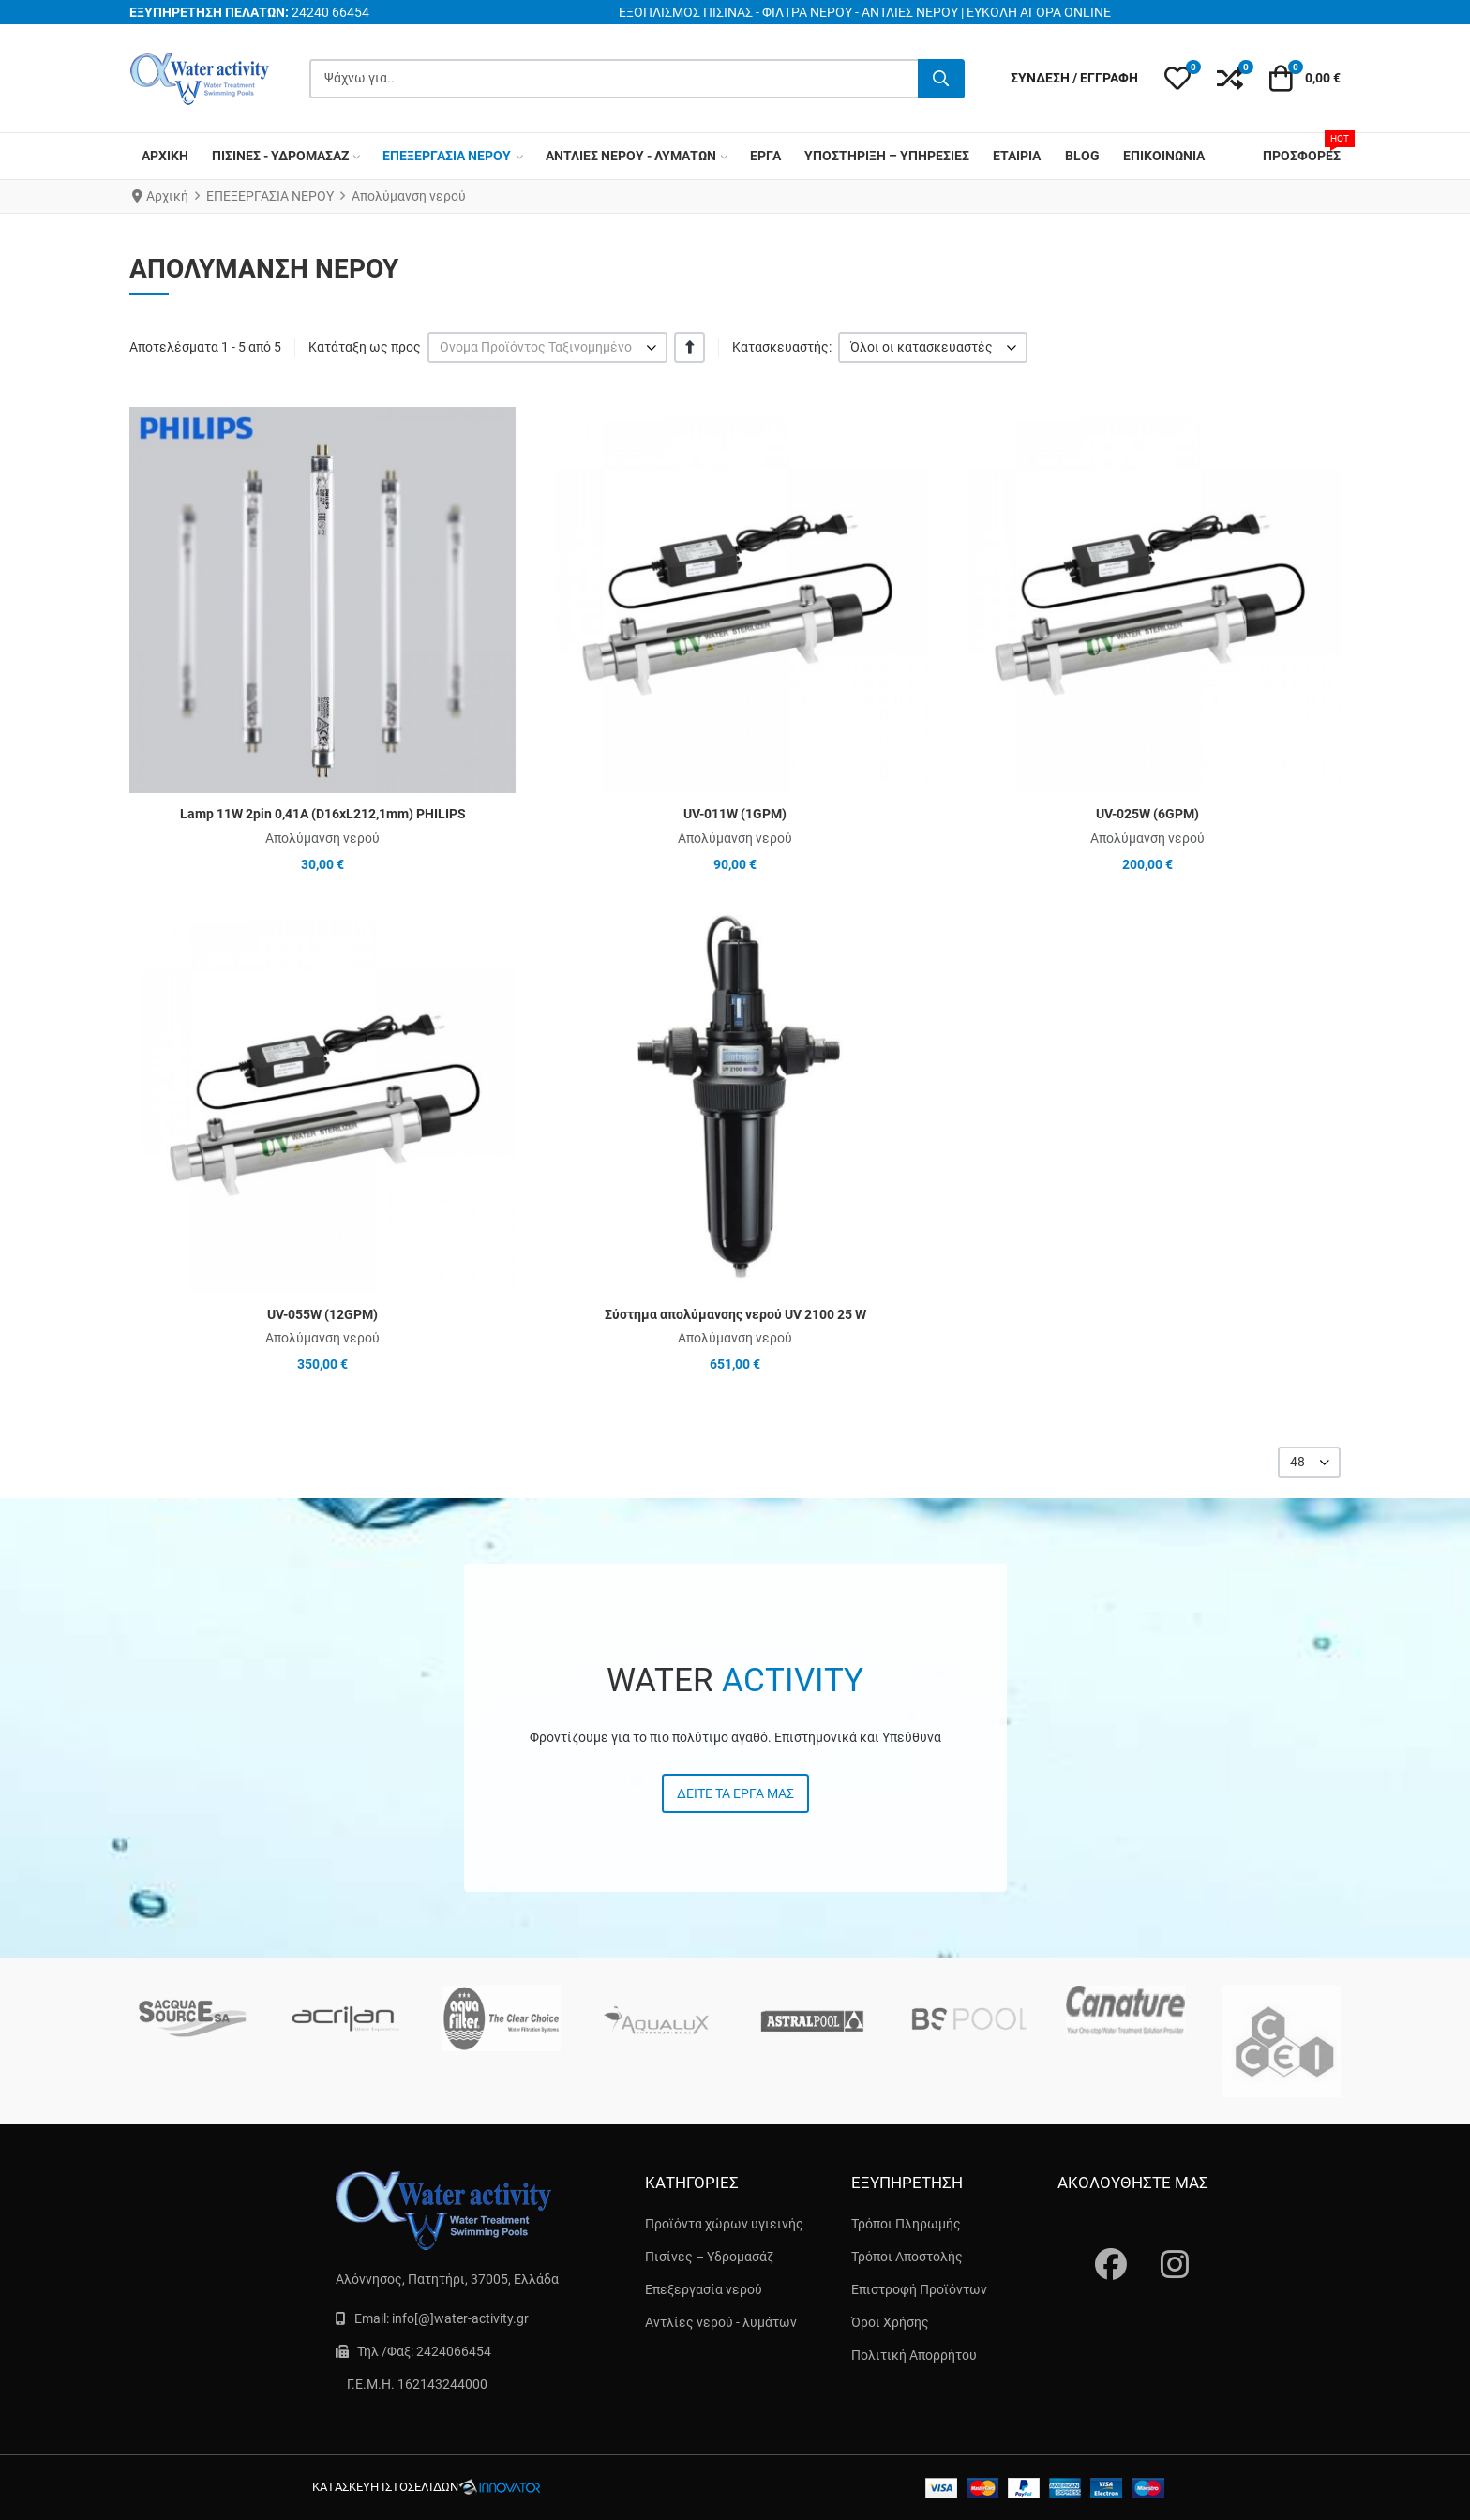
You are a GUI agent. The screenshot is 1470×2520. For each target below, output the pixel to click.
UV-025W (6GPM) (1147, 813)
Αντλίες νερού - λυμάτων (721, 2322)
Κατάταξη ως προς (364, 346)
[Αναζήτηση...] (941, 78)
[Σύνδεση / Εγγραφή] (1074, 78)
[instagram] (1165, 2246)
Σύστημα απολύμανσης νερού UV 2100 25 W (735, 1314)
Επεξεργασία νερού (703, 2289)
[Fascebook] (1099, 2246)
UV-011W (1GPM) (735, 813)
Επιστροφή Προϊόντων (919, 2289)
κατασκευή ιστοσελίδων (385, 2487)
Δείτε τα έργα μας (735, 1793)
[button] (1177, 79)
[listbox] (548, 347)
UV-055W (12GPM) (322, 1314)
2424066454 (453, 2351)
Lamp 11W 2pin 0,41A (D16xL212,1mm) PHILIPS (323, 813)
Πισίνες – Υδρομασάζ (709, 2256)
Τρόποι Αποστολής (907, 2256)
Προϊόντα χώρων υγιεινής (724, 2223)
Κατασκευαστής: (782, 346)
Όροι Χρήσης (890, 2322)
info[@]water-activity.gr (460, 2318)
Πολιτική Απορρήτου (914, 2355)
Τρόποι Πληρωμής (906, 2223)
